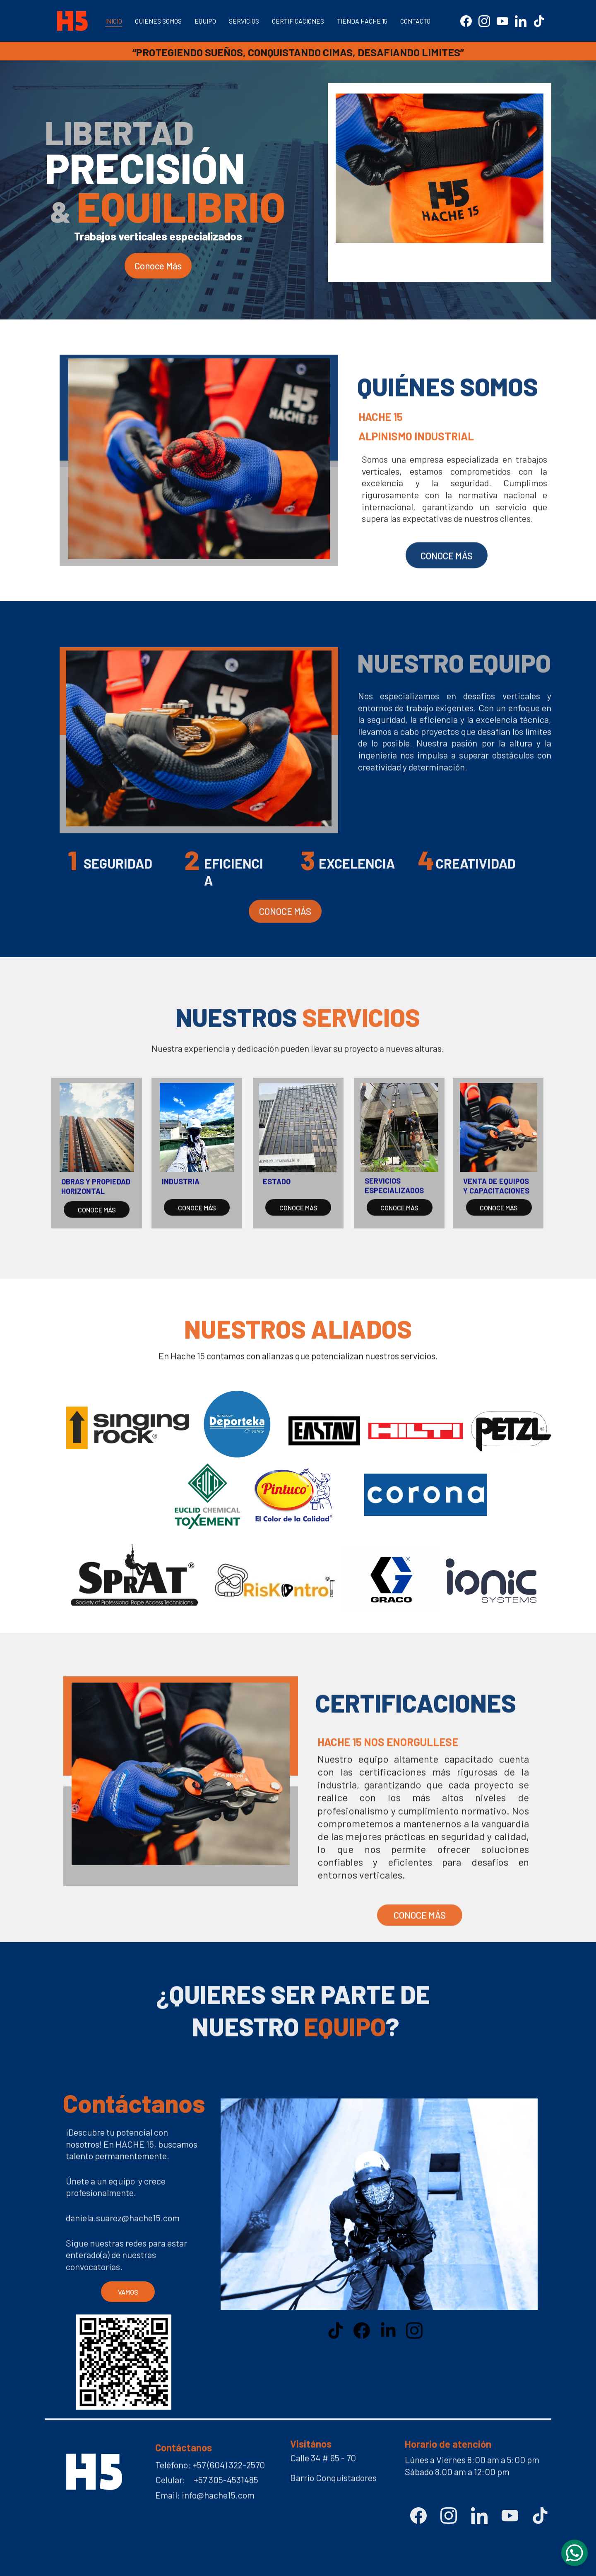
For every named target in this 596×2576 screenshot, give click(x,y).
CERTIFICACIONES (298, 21)
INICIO (113, 21)
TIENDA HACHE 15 (362, 21)
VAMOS (128, 2292)
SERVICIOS (244, 21)
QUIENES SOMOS (158, 21)
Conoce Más (158, 265)
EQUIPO (205, 21)
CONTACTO (415, 21)
